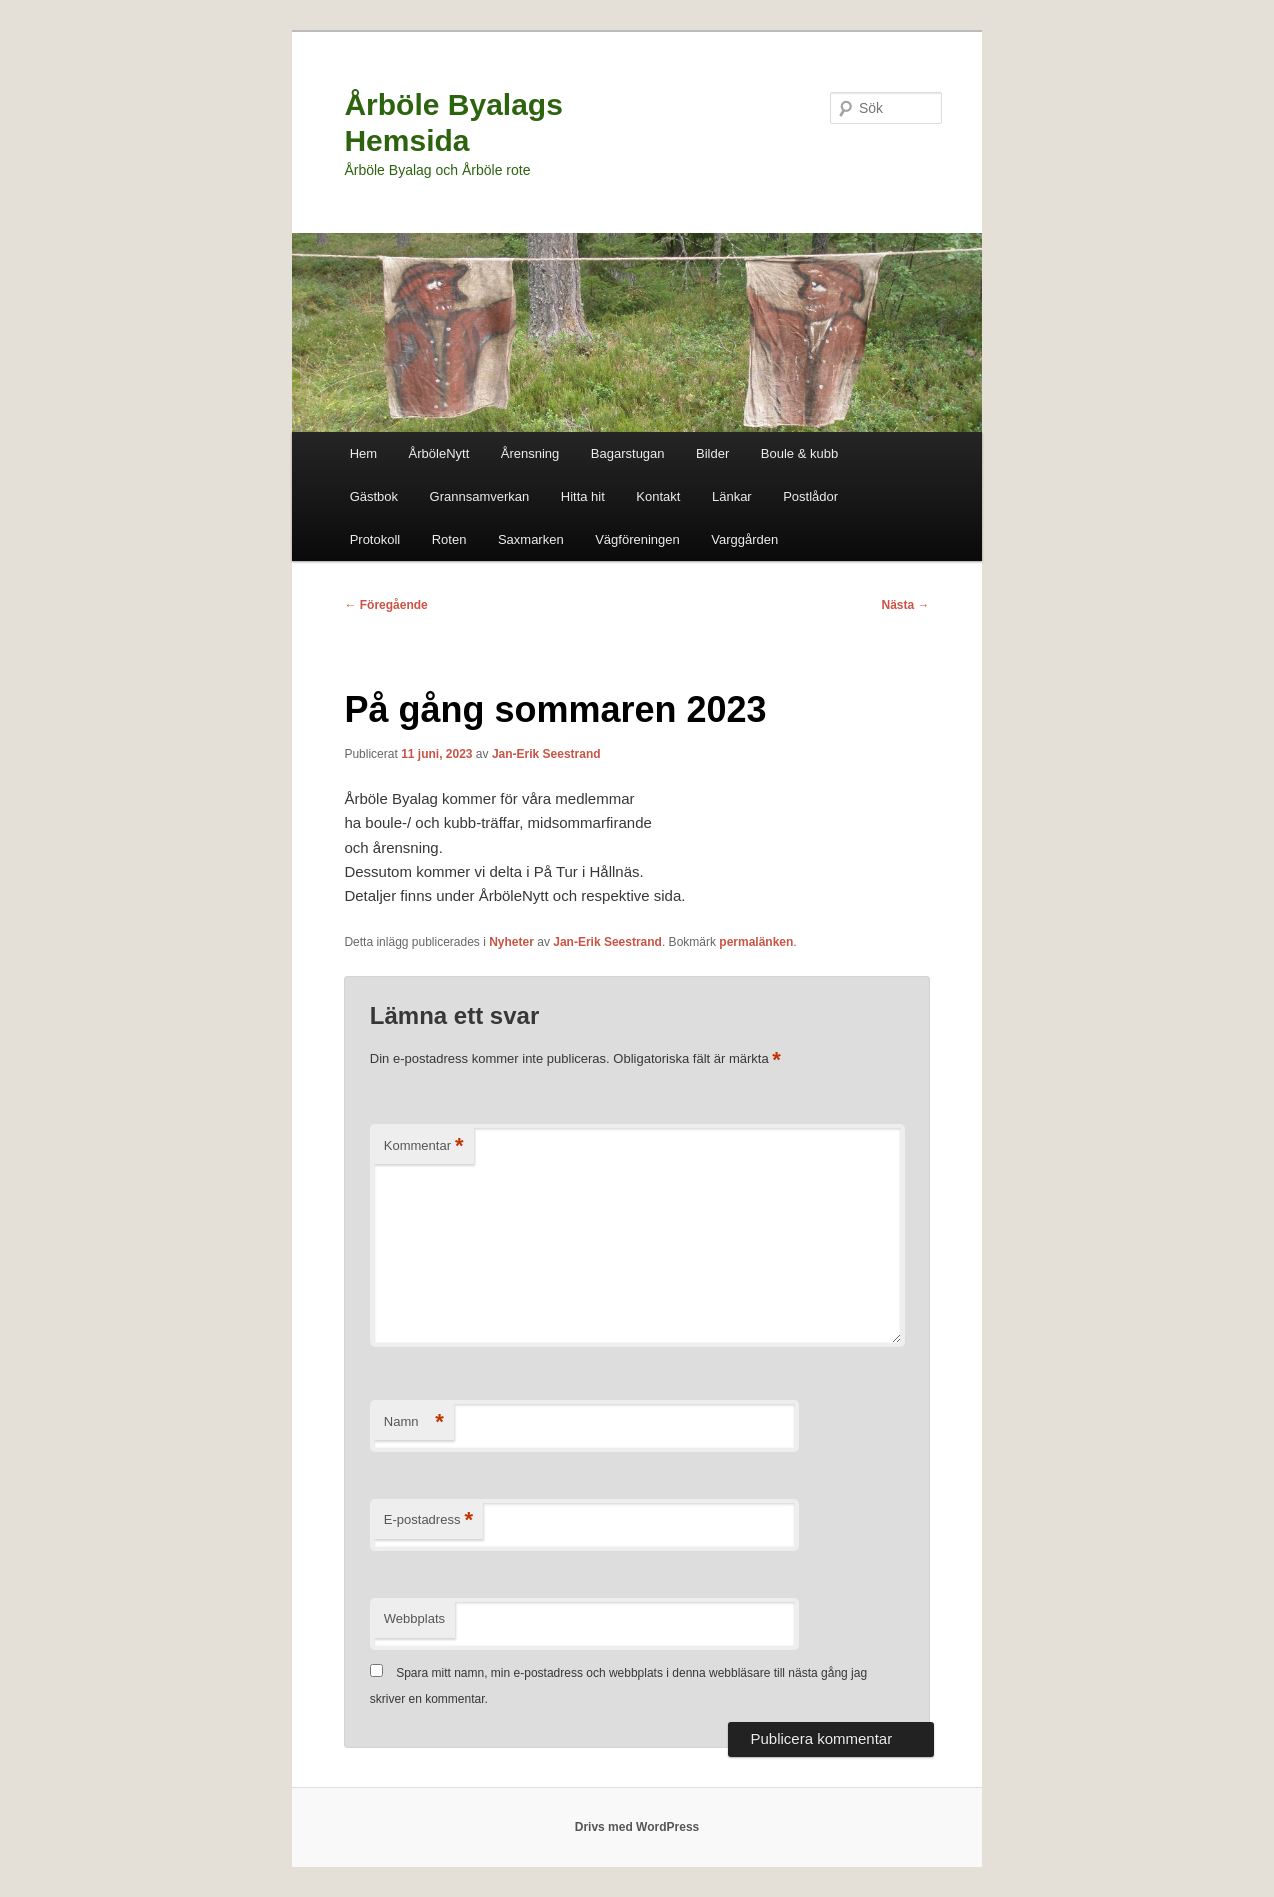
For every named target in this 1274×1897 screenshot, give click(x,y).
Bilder (712, 453)
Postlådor (810, 496)
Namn (414, 1422)
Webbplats (414, 1618)
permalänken (756, 942)
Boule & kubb (799, 453)
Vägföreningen (637, 539)
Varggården (744, 539)
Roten (449, 539)
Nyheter (511, 942)
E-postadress (428, 1520)
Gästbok (374, 496)
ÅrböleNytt (439, 453)
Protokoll (375, 539)
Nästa (906, 605)
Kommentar (424, 1146)
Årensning (530, 453)
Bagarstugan (628, 453)
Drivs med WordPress (637, 1827)
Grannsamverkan (480, 496)
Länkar (732, 496)
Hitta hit (583, 496)
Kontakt (658, 496)
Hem (363, 453)
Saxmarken (531, 539)
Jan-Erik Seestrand (546, 754)
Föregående (385, 605)
